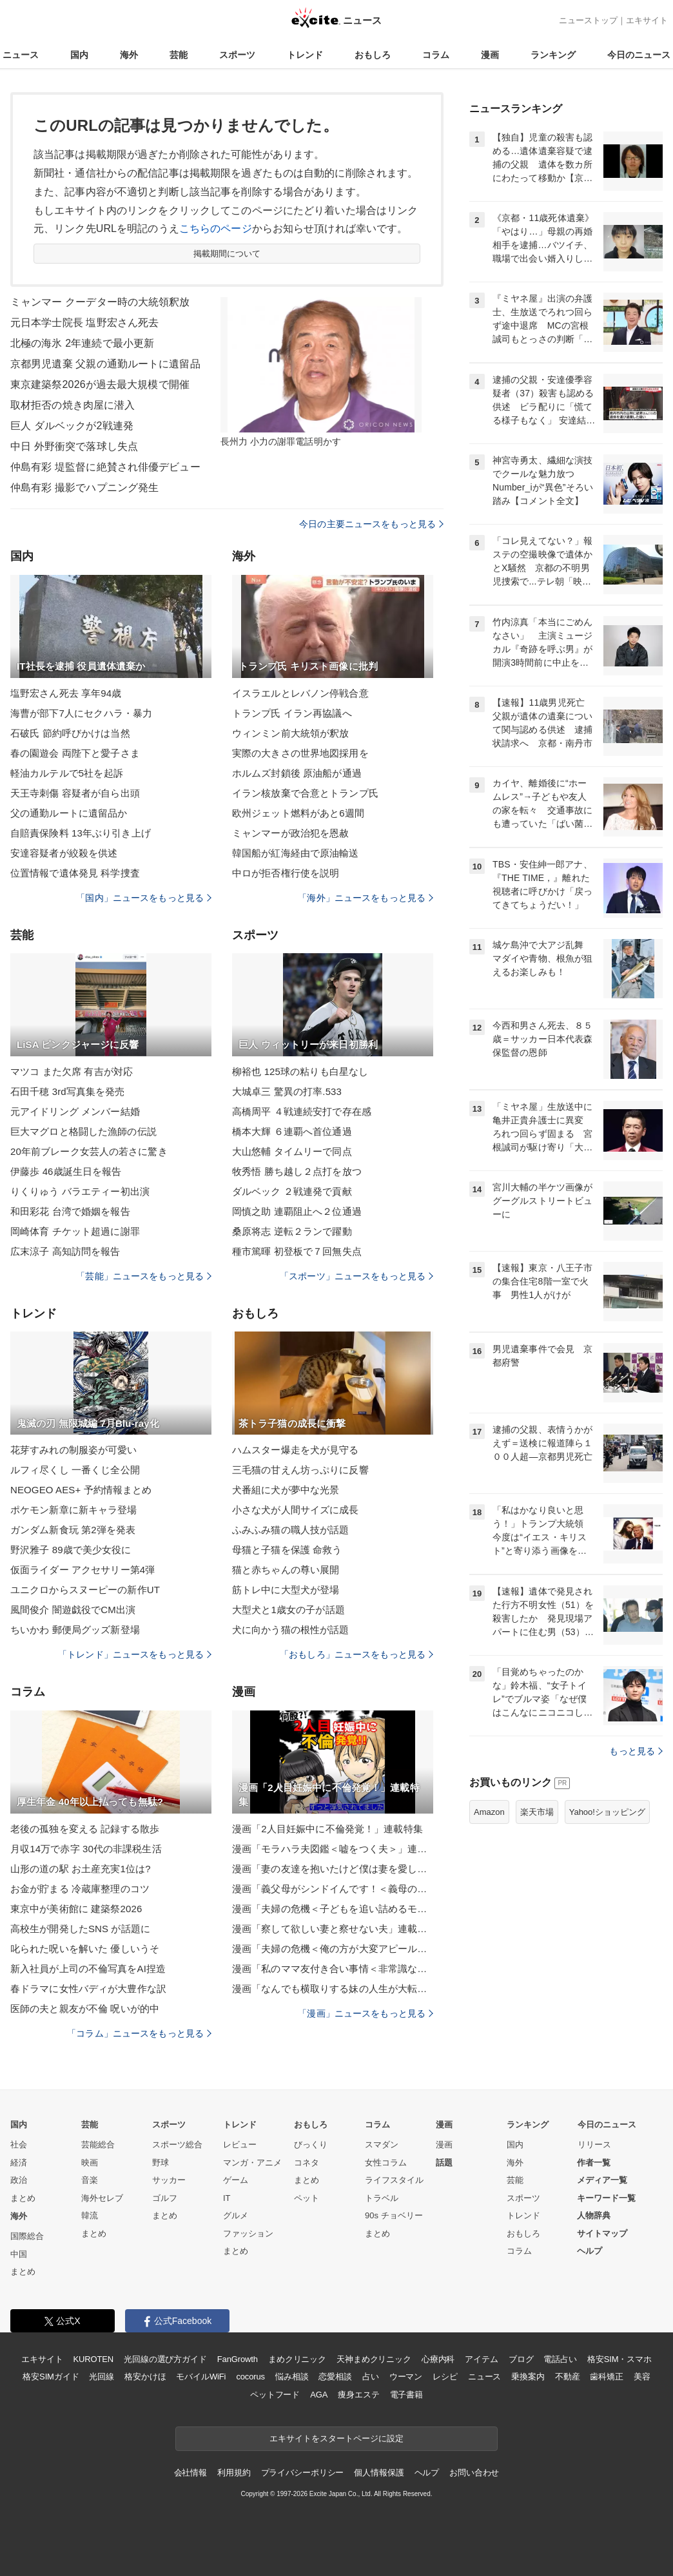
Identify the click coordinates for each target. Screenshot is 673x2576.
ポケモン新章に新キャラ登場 (73, 1509)
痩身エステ (358, 2394)
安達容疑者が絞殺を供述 (63, 852)
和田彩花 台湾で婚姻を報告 (70, 1211)
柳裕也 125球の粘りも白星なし (300, 1071)
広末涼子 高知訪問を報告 (65, 1251)
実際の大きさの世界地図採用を (300, 753)
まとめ (22, 2198)
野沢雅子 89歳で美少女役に (71, 1549)
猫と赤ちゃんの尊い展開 (285, 1569)
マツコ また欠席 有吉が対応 (71, 1071)
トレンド (305, 55)
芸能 (179, 55)
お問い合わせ (474, 2472)
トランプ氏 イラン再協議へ (292, 713)
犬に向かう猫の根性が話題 (290, 1629)
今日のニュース (638, 55)
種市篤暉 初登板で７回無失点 (297, 1251)
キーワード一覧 (606, 2198)
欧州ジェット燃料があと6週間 (298, 813)
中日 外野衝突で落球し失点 (74, 446)
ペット (306, 2198)
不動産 (567, 2376)
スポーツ (237, 55)
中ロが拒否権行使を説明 (285, 872)
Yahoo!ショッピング (607, 1812)
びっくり (310, 2144)
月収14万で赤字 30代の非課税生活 (86, 1848)
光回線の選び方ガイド (165, 2359)
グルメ (235, 2215)
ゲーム (235, 2180)
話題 (444, 2162)
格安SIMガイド (51, 2376)
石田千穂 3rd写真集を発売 (67, 1091)
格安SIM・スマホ (619, 2359)
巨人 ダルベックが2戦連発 (71, 425)
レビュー (240, 2144)
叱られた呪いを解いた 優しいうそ (84, 1948)
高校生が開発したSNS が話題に (80, 1928)
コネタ (306, 2162)
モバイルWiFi (201, 2376)
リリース (594, 2144)
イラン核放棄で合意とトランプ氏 (305, 793)
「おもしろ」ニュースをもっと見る (356, 1654)
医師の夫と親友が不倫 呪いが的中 (84, 2008)
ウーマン (405, 2376)
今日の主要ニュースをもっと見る (371, 524)
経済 (18, 2162)
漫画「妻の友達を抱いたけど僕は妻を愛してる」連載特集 (332, 1868)
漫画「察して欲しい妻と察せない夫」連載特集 (332, 1928)
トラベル (381, 2198)
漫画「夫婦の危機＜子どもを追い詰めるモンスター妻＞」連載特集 (332, 1908)
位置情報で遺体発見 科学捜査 (75, 872)
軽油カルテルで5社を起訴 (66, 773)
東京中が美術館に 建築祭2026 (76, 1908)
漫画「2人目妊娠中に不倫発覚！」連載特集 (327, 1828)
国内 (79, 55)
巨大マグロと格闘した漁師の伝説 (83, 1131)
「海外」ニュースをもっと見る (365, 898)
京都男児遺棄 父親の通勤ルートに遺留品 (105, 363)
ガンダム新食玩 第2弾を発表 (72, 1529)
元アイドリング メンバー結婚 (75, 1111)
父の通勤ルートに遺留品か (68, 813)
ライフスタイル (394, 2180)
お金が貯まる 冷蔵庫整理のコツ (80, 1888)
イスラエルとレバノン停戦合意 (300, 693)
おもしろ (373, 55)
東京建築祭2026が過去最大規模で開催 (100, 384)
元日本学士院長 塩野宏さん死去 (84, 322)
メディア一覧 (602, 2180)
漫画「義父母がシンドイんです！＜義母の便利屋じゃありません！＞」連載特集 (332, 1888)
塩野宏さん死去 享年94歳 (65, 693)
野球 (160, 2162)
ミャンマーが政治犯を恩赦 (290, 833)
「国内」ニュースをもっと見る (143, 898)
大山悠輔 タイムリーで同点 (292, 1151)
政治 (18, 2180)
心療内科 (438, 2359)
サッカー (169, 2180)
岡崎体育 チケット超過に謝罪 (75, 1231)
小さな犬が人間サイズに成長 (295, 1509)
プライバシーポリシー (302, 2472)
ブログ (521, 2359)
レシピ (445, 2376)
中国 (18, 2254)
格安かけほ (145, 2376)
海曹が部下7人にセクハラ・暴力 (81, 713)
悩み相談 (291, 2376)
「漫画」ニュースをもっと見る (365, 2013)
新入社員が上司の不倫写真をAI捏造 (88, 1968)
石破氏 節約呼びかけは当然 (70, 733)
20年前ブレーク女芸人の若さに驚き (89, 1151)
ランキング (553, 55)
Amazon (489, 1812)
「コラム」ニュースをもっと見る (139, 2033)
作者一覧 (593, 2162)
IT (227, 2198)
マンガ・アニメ (252, 2162)
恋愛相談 (334, 2376)
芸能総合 (98, 2144)
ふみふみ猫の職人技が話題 (290, 1529)
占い (370, 2376)
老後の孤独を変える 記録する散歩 (84, 1828)
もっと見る (636, 1751)
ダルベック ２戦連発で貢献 (292, 1191)
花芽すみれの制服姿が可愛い (73, 1449)
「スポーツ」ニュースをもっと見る (356, 1276)
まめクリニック (297, 2359)
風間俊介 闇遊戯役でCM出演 (72, 1609)
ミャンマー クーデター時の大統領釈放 (100, 301)
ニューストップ (588, 20)
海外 (129, 55)
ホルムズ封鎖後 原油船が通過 (297, 773)
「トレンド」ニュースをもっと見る (134, 1654)
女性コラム (386, 2162)
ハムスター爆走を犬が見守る (295, 1449)
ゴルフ (164, 2198)
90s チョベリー (394, 2215)
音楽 (89, 2180)
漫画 (490, 55)
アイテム (481, 2359)
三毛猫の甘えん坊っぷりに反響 (300, 1469)
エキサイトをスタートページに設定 (336, 2438)
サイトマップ (602, 2233)
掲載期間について (227, 253)
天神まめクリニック (373, 2359)
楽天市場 (537, 1812)
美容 (642, 2376)
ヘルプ (589, 2251)
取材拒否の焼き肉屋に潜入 (72, 405)
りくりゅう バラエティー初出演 (80, 1191)
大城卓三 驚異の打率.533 (287, 1091)
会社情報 (190, 2472)
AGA (318, 2394)
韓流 (89, 2215)
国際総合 (27, 2236)
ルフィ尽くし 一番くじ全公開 (75, 1469)
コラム (435, 55)
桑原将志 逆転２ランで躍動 (292, 1231)
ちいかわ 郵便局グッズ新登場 (75, 1629)
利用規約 (233, 2472)
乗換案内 (527, 2376)
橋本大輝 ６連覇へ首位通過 (292, 1131)
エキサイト (647, 20)
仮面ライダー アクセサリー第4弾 (82, 1569)
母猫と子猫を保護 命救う (287, 1549)
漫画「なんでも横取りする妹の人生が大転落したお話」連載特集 (332, 1988)
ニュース (21, 55)
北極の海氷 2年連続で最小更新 (82, 343)
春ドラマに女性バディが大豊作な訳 (88, 1988)
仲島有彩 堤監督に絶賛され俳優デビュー (105, 466)
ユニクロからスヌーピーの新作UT (85, 1589)
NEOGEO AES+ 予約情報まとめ (80, 1489)
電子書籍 (406, 2394)
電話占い (559, 2359)
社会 (18, 2144)
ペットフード (275, 2394)
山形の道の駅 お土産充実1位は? (80, 1868)
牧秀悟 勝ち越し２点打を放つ (297, 1171)
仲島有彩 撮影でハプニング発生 (84, 487)
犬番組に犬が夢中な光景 (285, 1489)
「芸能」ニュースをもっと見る (143, 1276)
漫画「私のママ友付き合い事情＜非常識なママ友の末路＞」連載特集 (332, 1968)
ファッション (248, 2233)
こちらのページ (215, 228)
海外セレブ (102, 2198)
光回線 (101, 2376)
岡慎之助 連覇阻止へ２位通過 (297, 1211)
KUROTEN (93, 2359)
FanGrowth (237, 2359)
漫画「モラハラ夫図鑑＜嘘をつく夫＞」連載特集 (332, 1848)
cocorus (250, 2376)
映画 (89, 2162)
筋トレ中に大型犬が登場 (285, 1589)
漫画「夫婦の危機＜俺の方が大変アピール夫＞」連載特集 (332, 1948)
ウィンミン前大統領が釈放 (290, 733)
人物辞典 (593, 2215)
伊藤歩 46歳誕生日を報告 (65, 1171)
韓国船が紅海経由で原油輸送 (295, 852)
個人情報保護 (379, 2472)
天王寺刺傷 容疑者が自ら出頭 (75, 793)
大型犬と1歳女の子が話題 (288, 1609)
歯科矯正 (606, 2376)
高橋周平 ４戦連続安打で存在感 (301, 1111)
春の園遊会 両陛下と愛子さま (75, 753)
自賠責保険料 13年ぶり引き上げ (80, 833)
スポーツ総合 (177, 2144)
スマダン (381, 2144)
